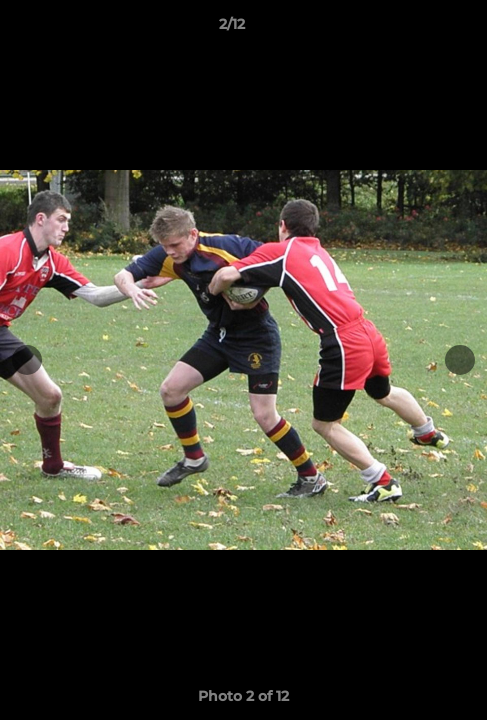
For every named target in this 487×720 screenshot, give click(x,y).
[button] (415, 29)
